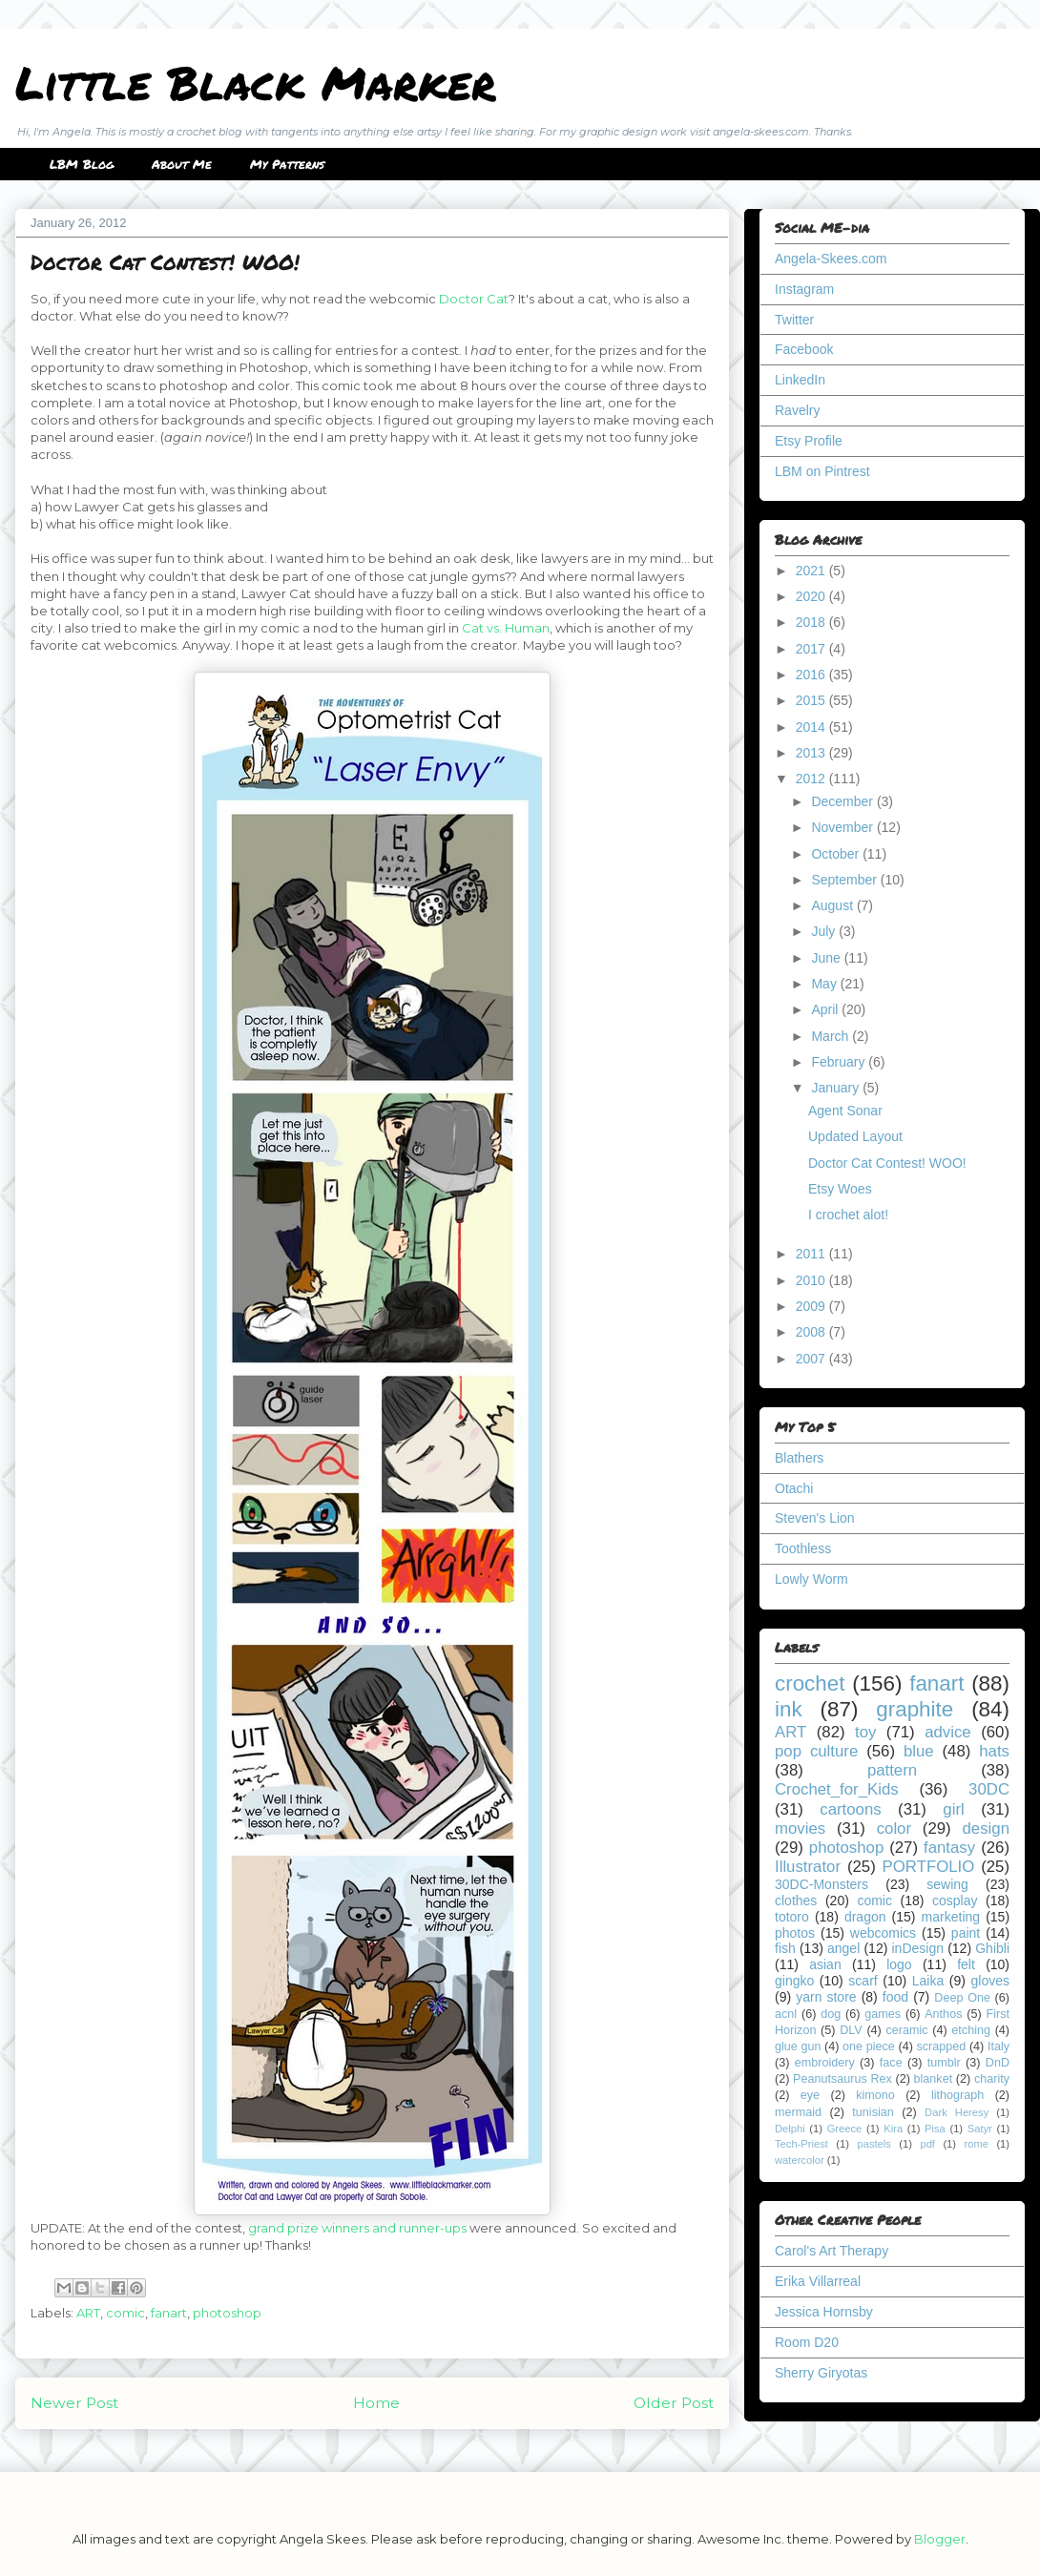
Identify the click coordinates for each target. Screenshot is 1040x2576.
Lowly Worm (811, 1579)
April (826, 1009)
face (891, 2062)
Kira (893, 2128)
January (837, 1087)
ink (788, 1709)
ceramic (906, 2030)
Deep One (962, 1998)
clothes (796, 1900)
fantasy (949, 1848)
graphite (914, 1709)
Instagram (804, 289)
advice (948, 1732)
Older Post (674, 2403)
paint (965, 1933)
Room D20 (807, 2342)
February (839, 1062)
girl (953, 1809)
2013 (812, 752)
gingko (794, 1980)
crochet (809, 1683)
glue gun (798, 2046)
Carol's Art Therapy (831, 2250)
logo (898, 1964)
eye (810, 2095)
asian (825, 1964)
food (895, 1997)
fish (785, 1948)
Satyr (979, 2128)
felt (966, 1964)
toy (865, 1732)
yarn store (826, 1997)
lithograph (957, 2095)
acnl (786, 2014)
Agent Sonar (845, 1110)
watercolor (799, 2160)
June (827, 958)
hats (994, 1751)
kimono (875, 2095)
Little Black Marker (255, 82)
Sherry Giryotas (821, 2372)
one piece (868, 2046)
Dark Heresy (956, 2112)
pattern (892, 1770)
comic (125, 2312)
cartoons (850, 1809)
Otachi (794, 1488)
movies (800, 1828)
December (843, 801)
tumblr (944, 2062)
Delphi (790, 2128)
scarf (862, 1980)
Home (376, 2403)
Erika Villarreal (818, 2281)
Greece (845, 2128)
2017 (812, 648)
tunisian (872, 2112)
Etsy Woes (840, 1188)
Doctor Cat (474, 298)
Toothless (803, 1548)
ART (88, 2312)
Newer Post (74, 2403)
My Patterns (287, 164)
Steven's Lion (815, 1518)
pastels (873, 2144)
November (843, 827)
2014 (812, 727)
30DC (988, 1789)
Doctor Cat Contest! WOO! (887, 1163)
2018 (812, 622)
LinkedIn (800, 379)
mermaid (798, 2112)
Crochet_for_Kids (837, 1789)
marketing (951, 1916)
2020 (812, 596)
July (825, 931)
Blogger (940, 2538)
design (986, 1828)
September (845, 879)
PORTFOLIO (929, 1867)
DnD (997, 2062)
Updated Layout (855, 1136)
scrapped (941, 2046)
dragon (865, 1916)
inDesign (918, 1948)
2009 (812, 1306)
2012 (812, 778)
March (831, 1036)
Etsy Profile (808, 440)
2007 (812, 1358)
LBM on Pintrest (822, 471)
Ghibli (992, 1948)
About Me (182, 164)
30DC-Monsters (821, 1884)
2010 (812, 1280)
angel (843, 1948)
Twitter (794, 319)
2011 (812, 1253)
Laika (928, 1980)
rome (976, 2144)
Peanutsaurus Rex (842, 2079)
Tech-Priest (801, 2144)
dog (831, 2014)
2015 (812, 700)
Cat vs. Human (506, 627)
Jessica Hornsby (824, 2311)
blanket (933, 2079)
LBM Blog (82, 164)
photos (795, 1933)
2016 (812, 674)
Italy (998, 2046)
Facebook (804, 349)
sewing (947, 1884)
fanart (169, 2312)
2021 (812, 570)
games (882, 2014)
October (837, 854)
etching (970, 2030)
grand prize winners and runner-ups (357, 2227)
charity (991, 2079)
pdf (927, 2144)
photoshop (227, 2312)
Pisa (935, 2128)
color (894, 1828)
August (833, 905)
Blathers (799, 1457)
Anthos (943, 2014)
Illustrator (808, 1867)
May (825, 983)
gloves (990, 1980)
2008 (812, 1332)
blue (919, 1751)
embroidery (825, 2062)
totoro (792, 1916)
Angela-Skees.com (831, 258)
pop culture (816, 1751)
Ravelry (797, 410)
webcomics (883, 1933)
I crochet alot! (848, 1214)
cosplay (954, 1900)
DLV (851, 2030)
